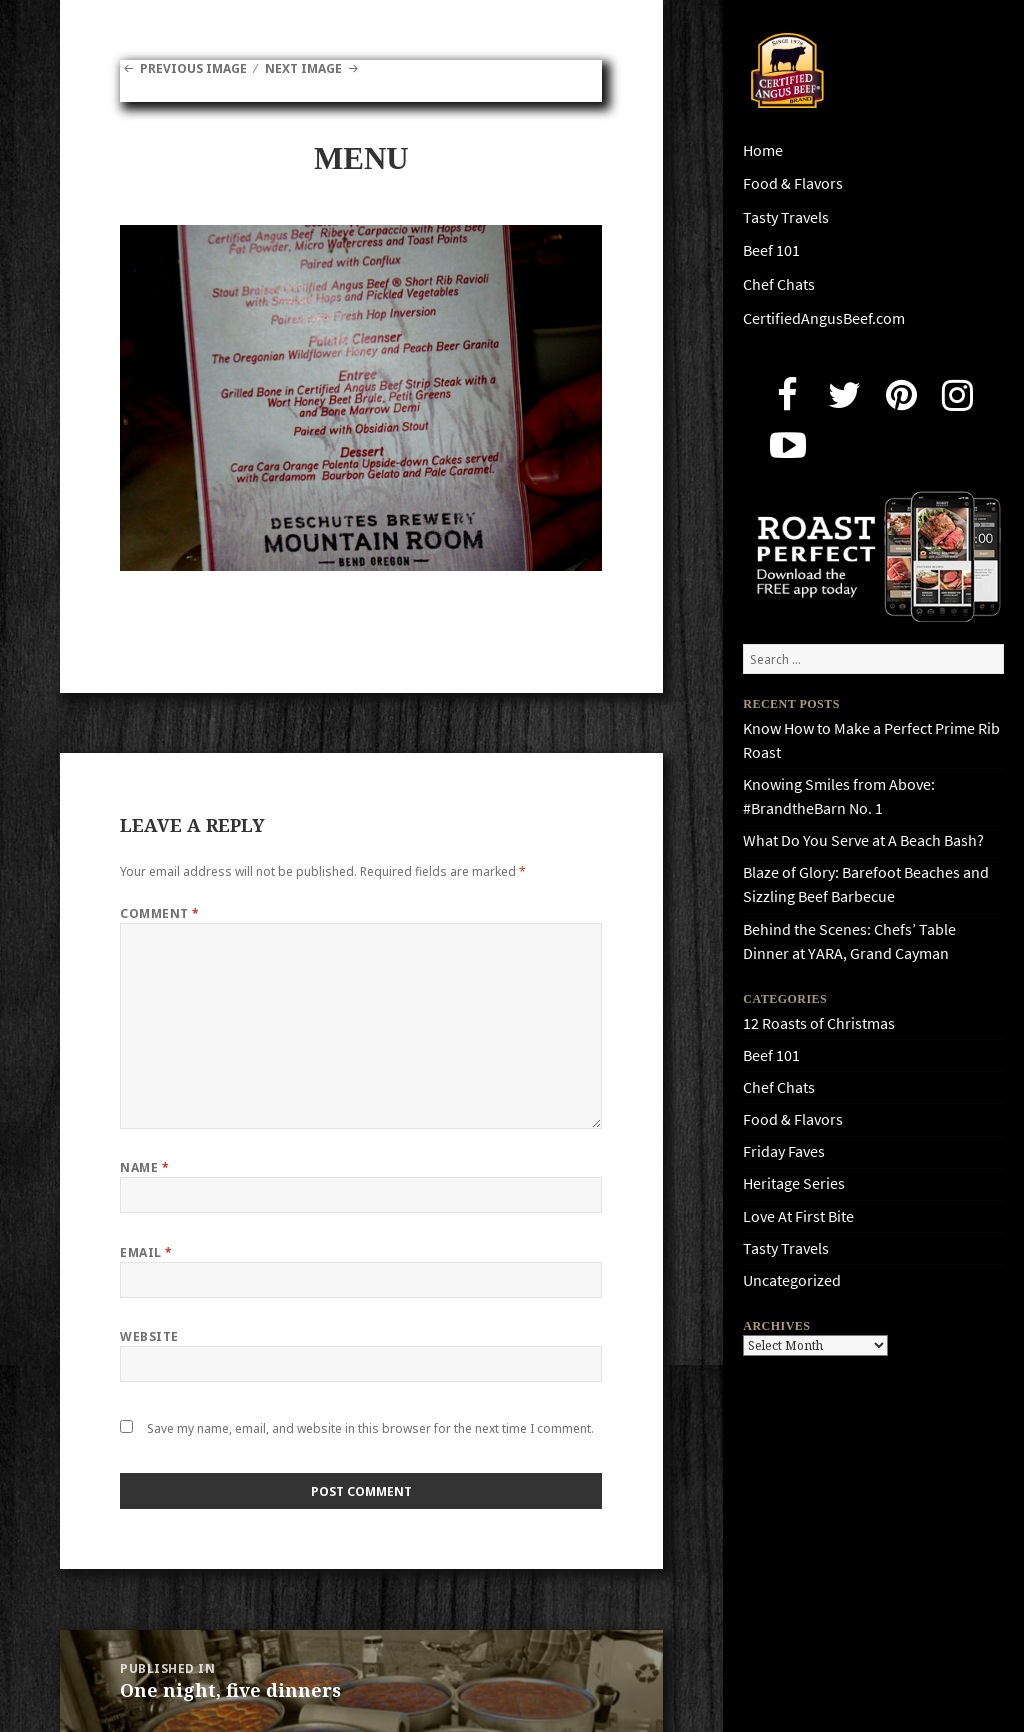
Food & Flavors (793, 183)
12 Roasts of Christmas (819, 1023)
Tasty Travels (786, 217)
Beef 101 (771, 250)
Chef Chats (779, 284)
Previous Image (193, 68)
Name (144, 1167)
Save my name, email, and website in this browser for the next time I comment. (370, 1428)
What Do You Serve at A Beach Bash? (863, 840)
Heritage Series (794, 1183)
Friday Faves (784, 1151)
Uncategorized (792, 1280)
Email (146, 1252)
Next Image (303, 68)
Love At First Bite (798, 1216)
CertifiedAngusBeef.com (824, 318)
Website (149, 1336)
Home (763, 150)
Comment (159, 913)
